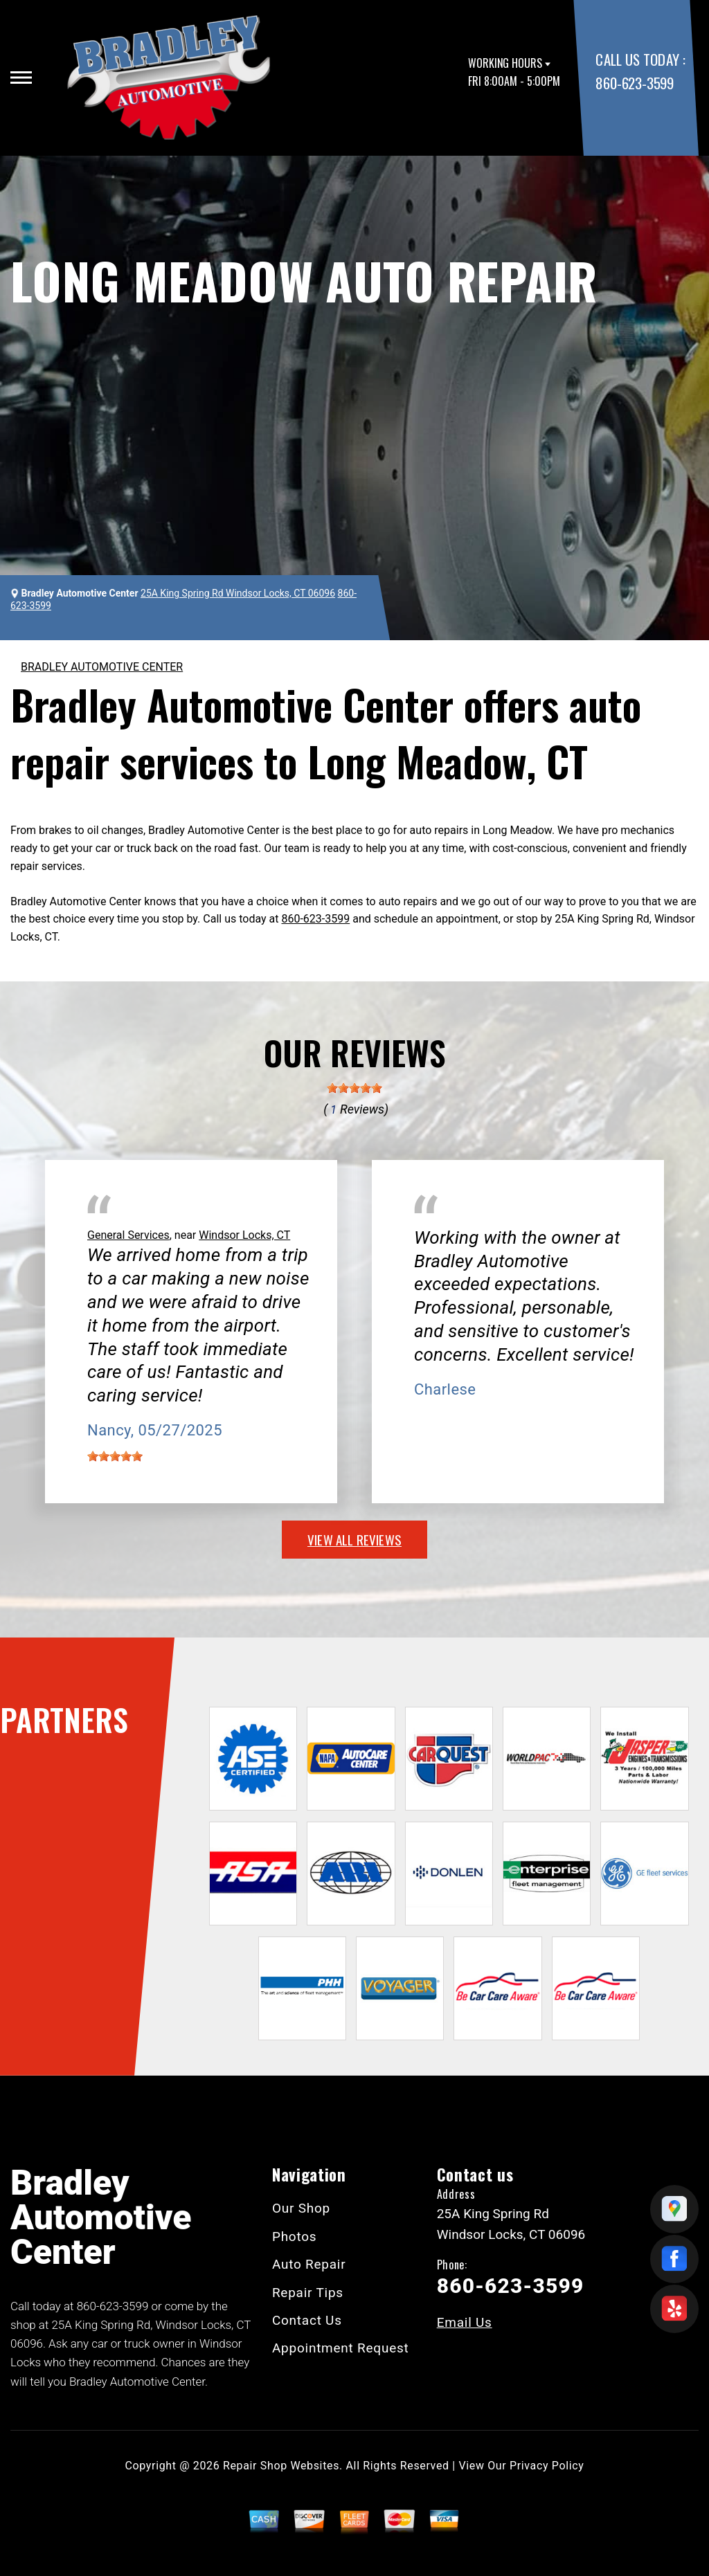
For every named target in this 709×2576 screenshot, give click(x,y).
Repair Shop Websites (281, 2465)
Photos (294, 2236)
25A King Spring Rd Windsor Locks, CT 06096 (238, 593)
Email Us (464, 2322)
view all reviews (354, 1539)
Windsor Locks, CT (244, 1235)
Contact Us (307, 2320)
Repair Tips (307, 2293)
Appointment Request (340, 2348)
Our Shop (301, 2208)
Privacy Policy (547, 2465)
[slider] (354, 1088)
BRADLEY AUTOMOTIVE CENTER (102, 666)
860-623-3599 (634, 82)
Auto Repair (309, 2264)
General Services (128, 1235)
